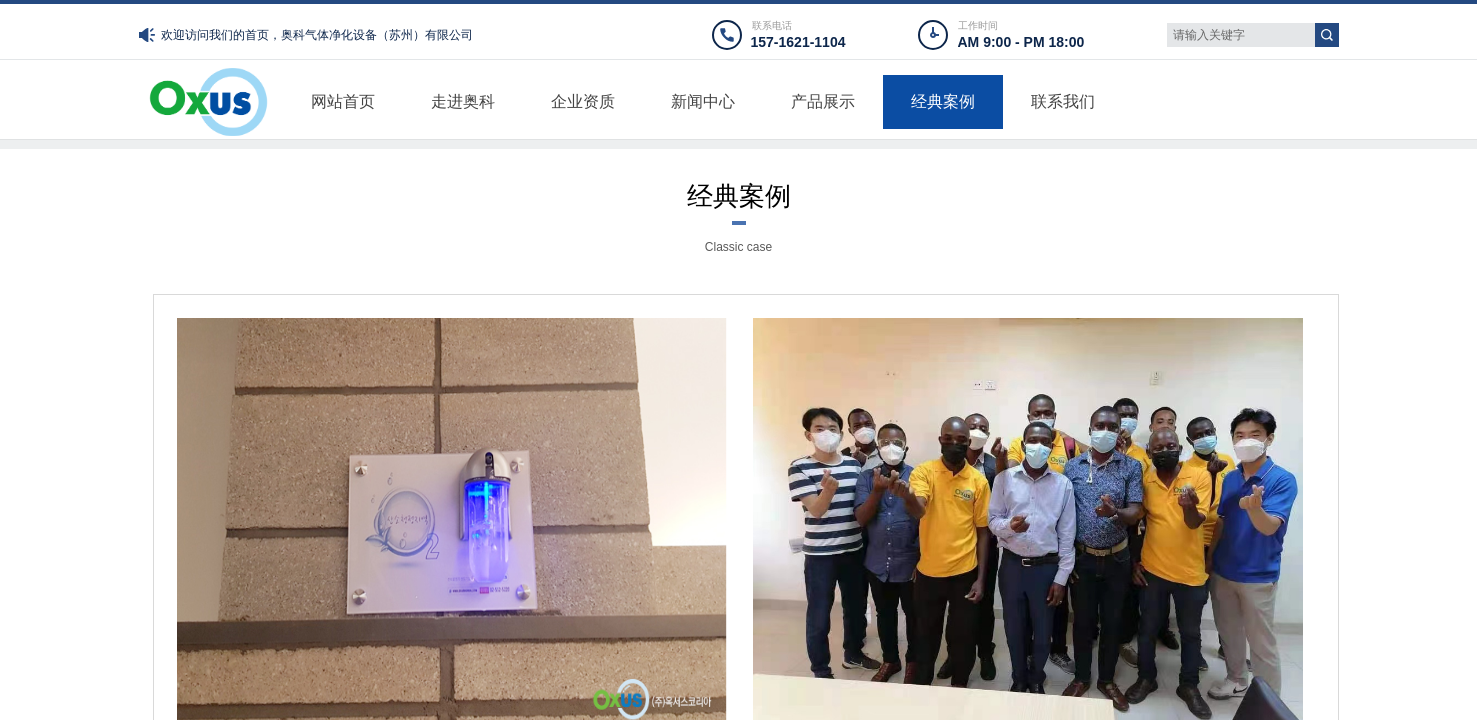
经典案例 (943, 101)
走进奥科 (463, 101)
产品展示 (823, 101)
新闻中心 (703, 101)
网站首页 (343, 101)
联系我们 (1063, 101)
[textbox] (1241, 35)
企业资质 (583, 101)
